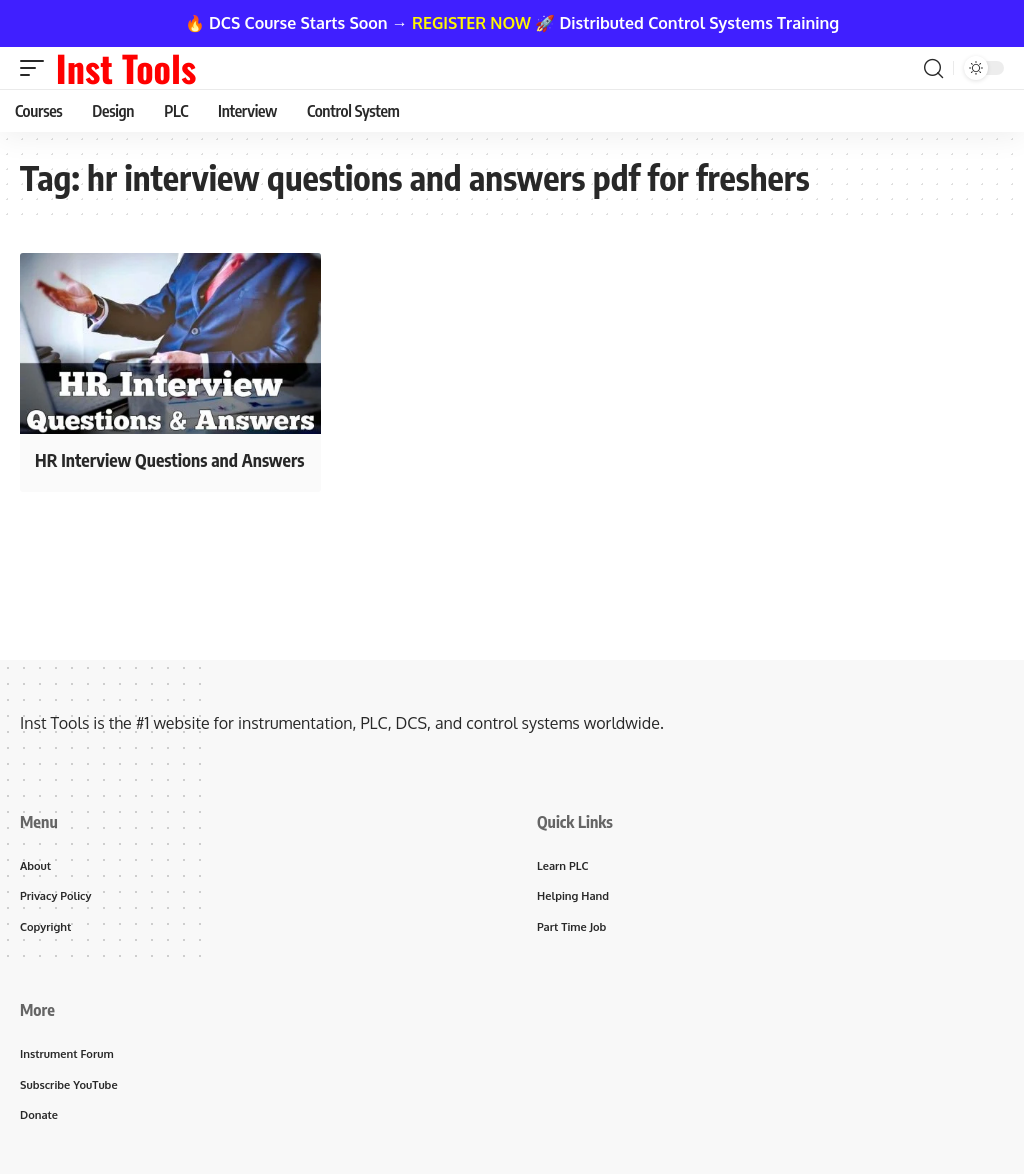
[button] (37, 68)
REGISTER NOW (471, 23)
